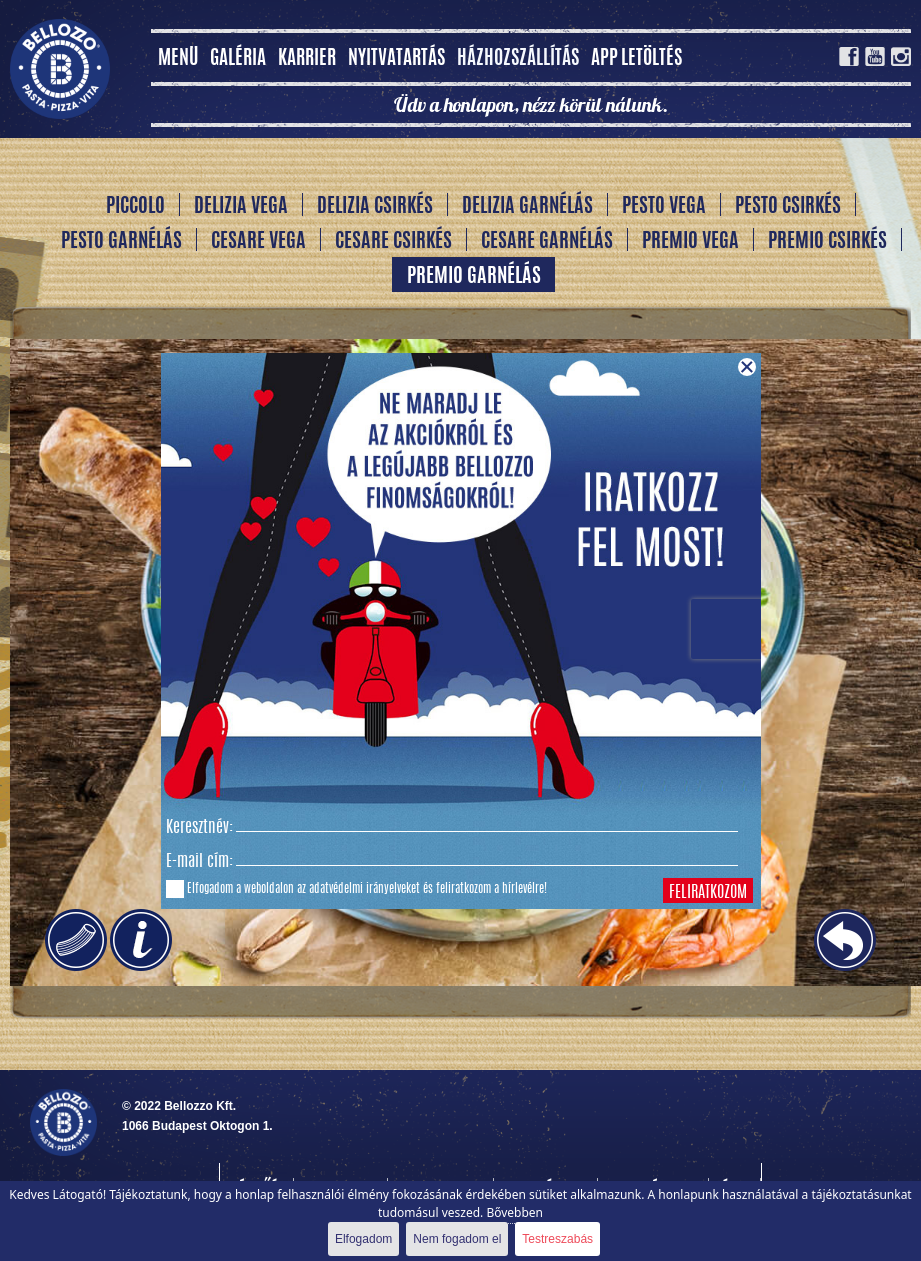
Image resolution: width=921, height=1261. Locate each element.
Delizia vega (241, 207)
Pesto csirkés (788, 207)
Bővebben (514, 1212)
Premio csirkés (827, 242)
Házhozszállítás (518, 59)
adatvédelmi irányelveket (364, 889)
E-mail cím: (199, 862)
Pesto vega (664, 207)
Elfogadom (363, 1239)
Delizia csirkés (375, 207)
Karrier (307, 59)
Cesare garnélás (547, 242)
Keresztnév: (199, 828)
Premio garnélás (474, 277)
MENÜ (178, 59)
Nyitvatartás (396, 59)
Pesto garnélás (121, 242)
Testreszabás (557, 1239)
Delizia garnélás (527, 207)
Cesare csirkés (393, 242)
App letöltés (636, 59)
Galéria (238, 59)
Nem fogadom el (457, 1239)
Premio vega (690, 242)
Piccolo (135, 207)
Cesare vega (258, 242)
